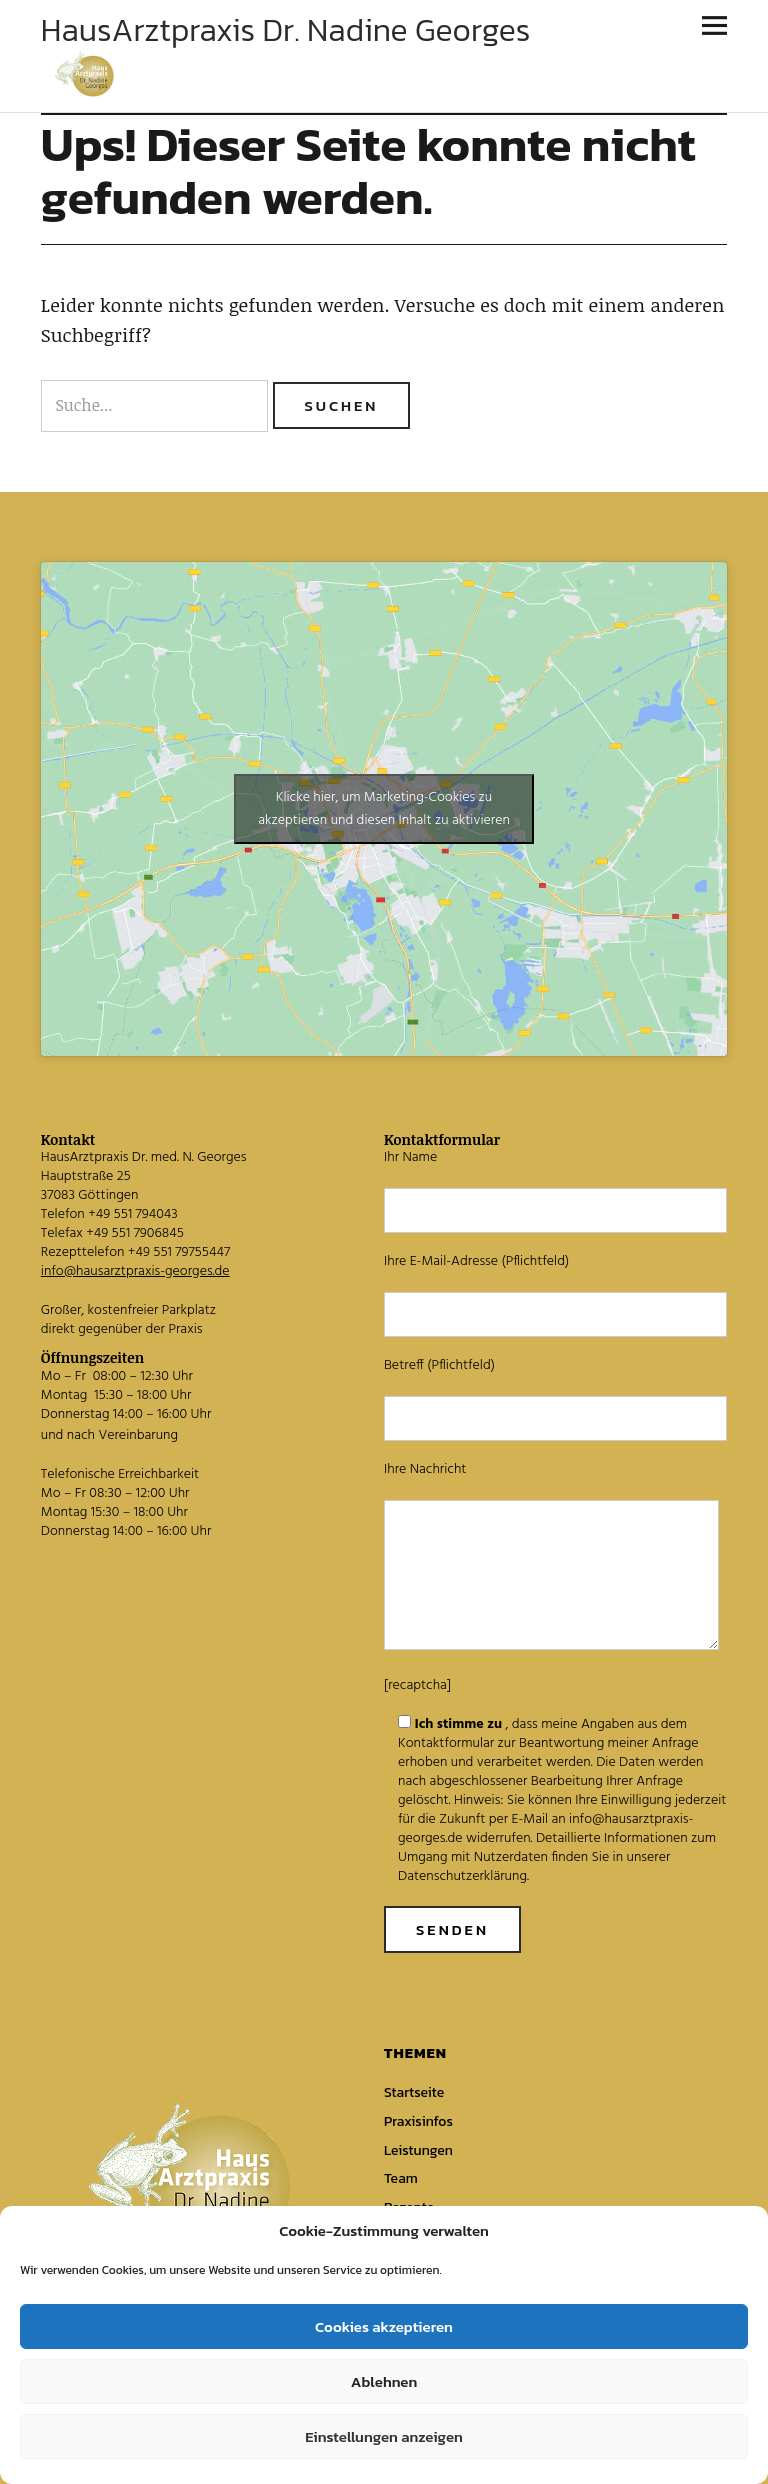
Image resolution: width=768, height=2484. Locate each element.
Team (401, 2178)
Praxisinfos (418, 2121)
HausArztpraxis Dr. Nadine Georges (286, 30)
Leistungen (418, 2150)
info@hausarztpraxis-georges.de (135, 1271)
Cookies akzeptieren (384, 2326)
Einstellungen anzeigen (384, 2436)
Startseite (414, 2092)
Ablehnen (384, 2381)
